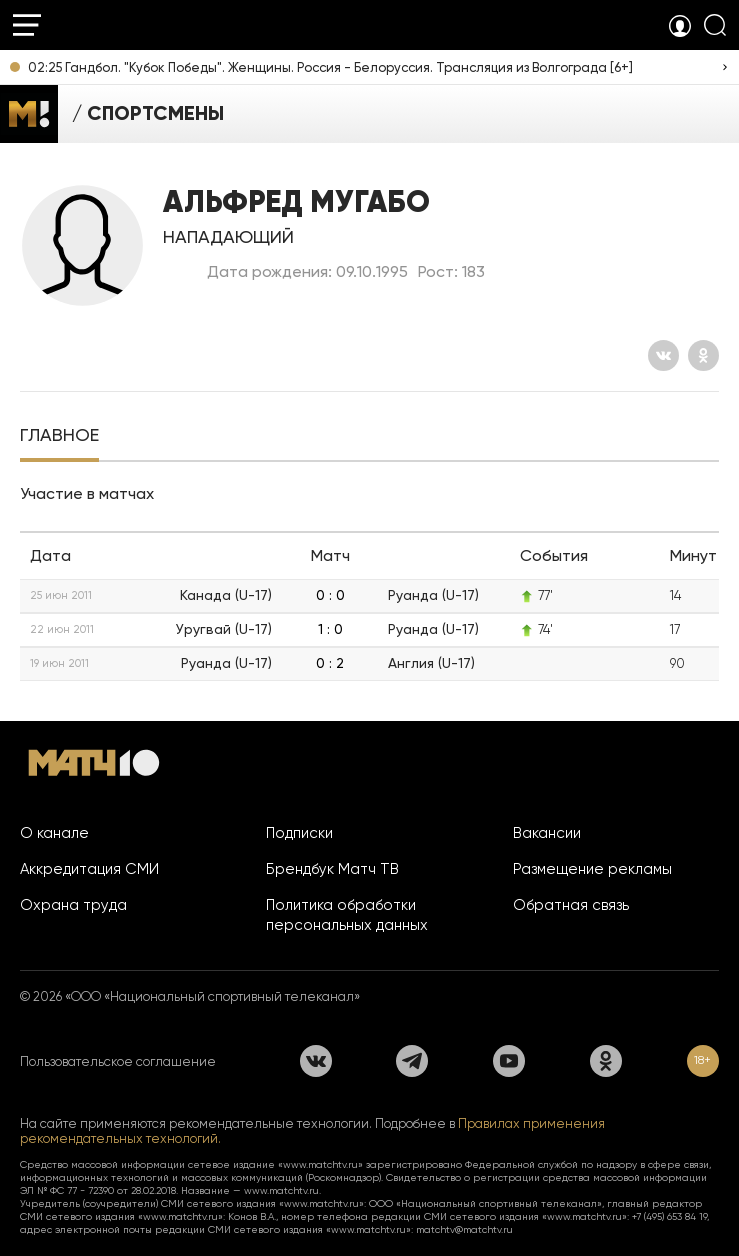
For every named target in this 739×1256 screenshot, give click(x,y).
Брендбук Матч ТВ (332, 869)
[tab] (59, 437)
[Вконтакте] (663, 355)
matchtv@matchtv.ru (464, 1229)
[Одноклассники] (703, 355)
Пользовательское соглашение (118, 1061)
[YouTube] (509, 1061)
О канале (54, 833)
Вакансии (547, 833)
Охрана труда (73, 905)
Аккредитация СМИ (89, 869)
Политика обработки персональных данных (347, 915)
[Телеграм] (412, 1061)
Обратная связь (571, 905)
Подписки (299, 833)
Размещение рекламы (592, 869)
